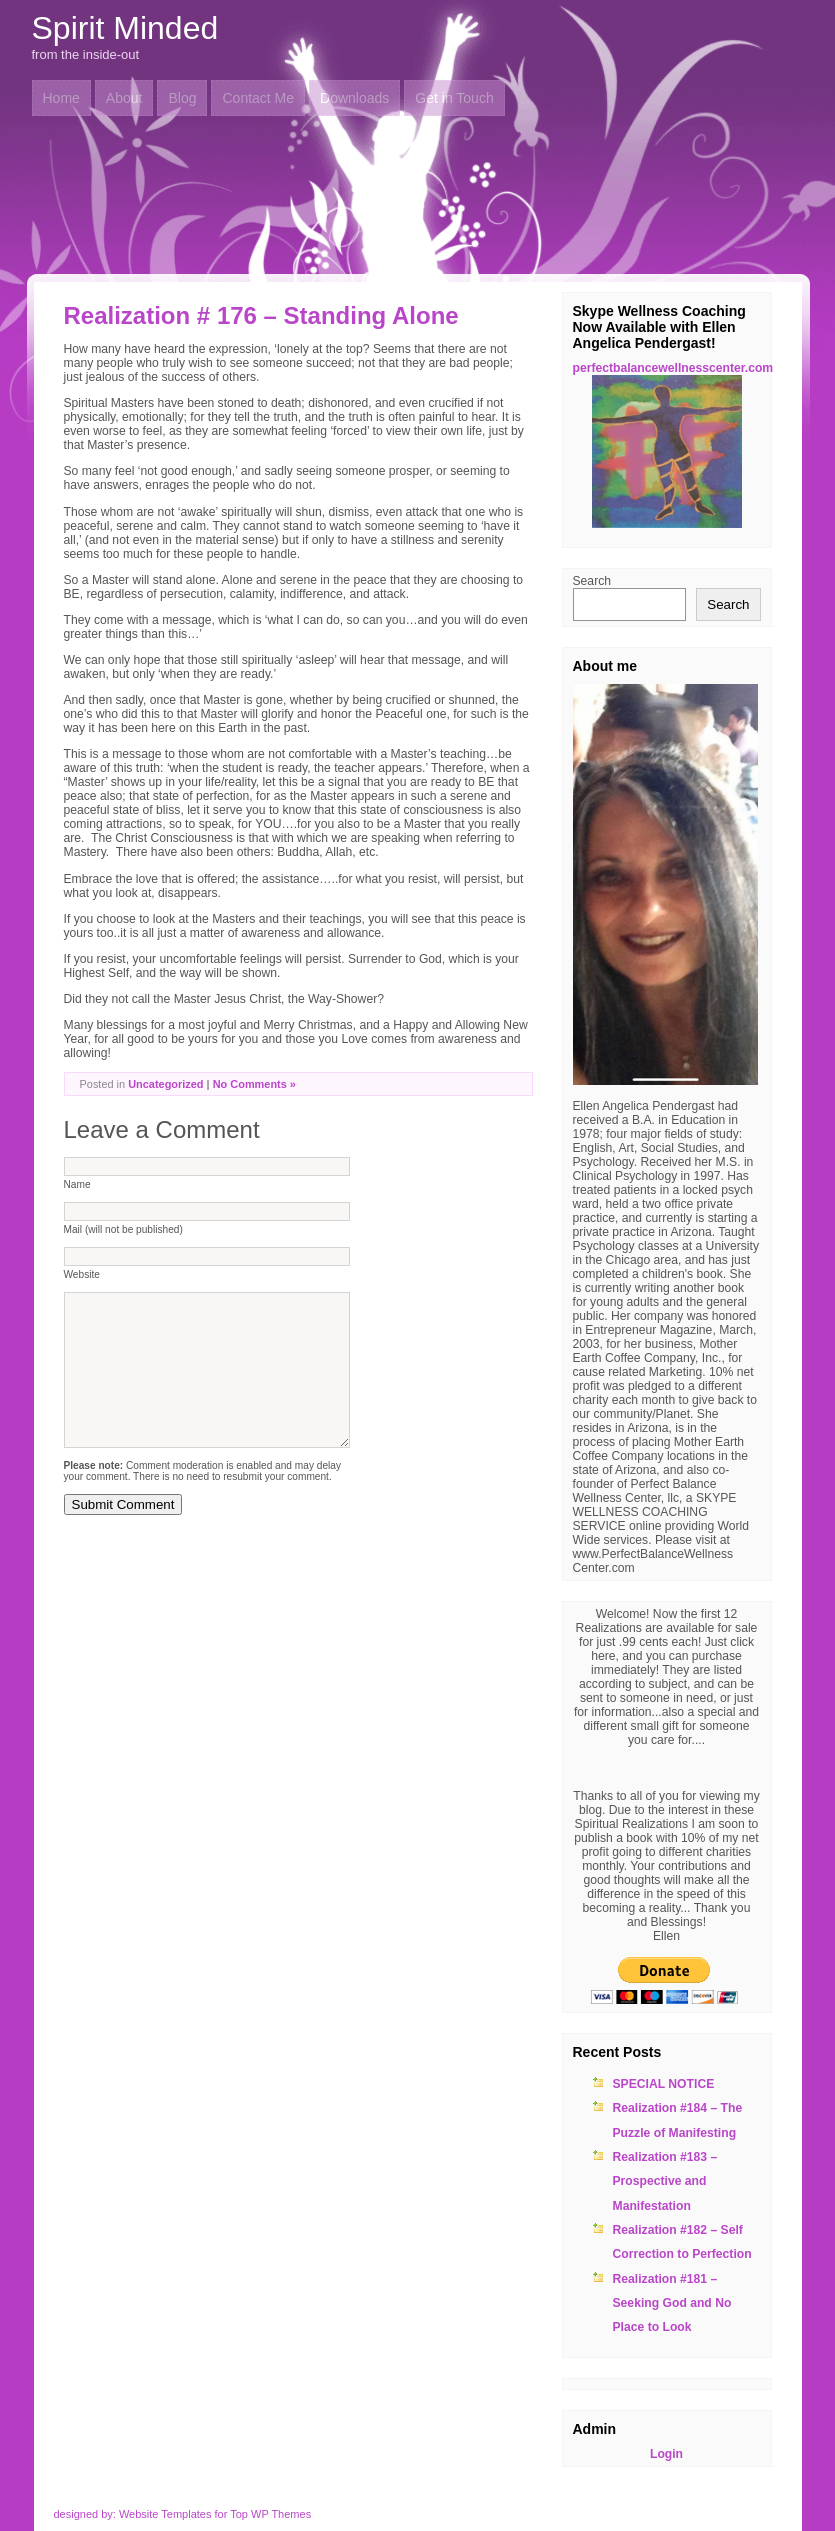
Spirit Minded (125, 28)
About (124, 98)
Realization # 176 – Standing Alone (261, 315)
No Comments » (254, 1084)
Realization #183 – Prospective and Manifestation (665, 2181)
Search (592, 581)
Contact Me (258, 98)
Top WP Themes (270, 2514)
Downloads (354, 98)
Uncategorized (165, 1084)
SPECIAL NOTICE (664, 2084)
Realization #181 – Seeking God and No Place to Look (672, 2303)
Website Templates (165, 2514)
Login (666, 2454)
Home (61, 98)
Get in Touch (454, 98)
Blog (182, 98)
